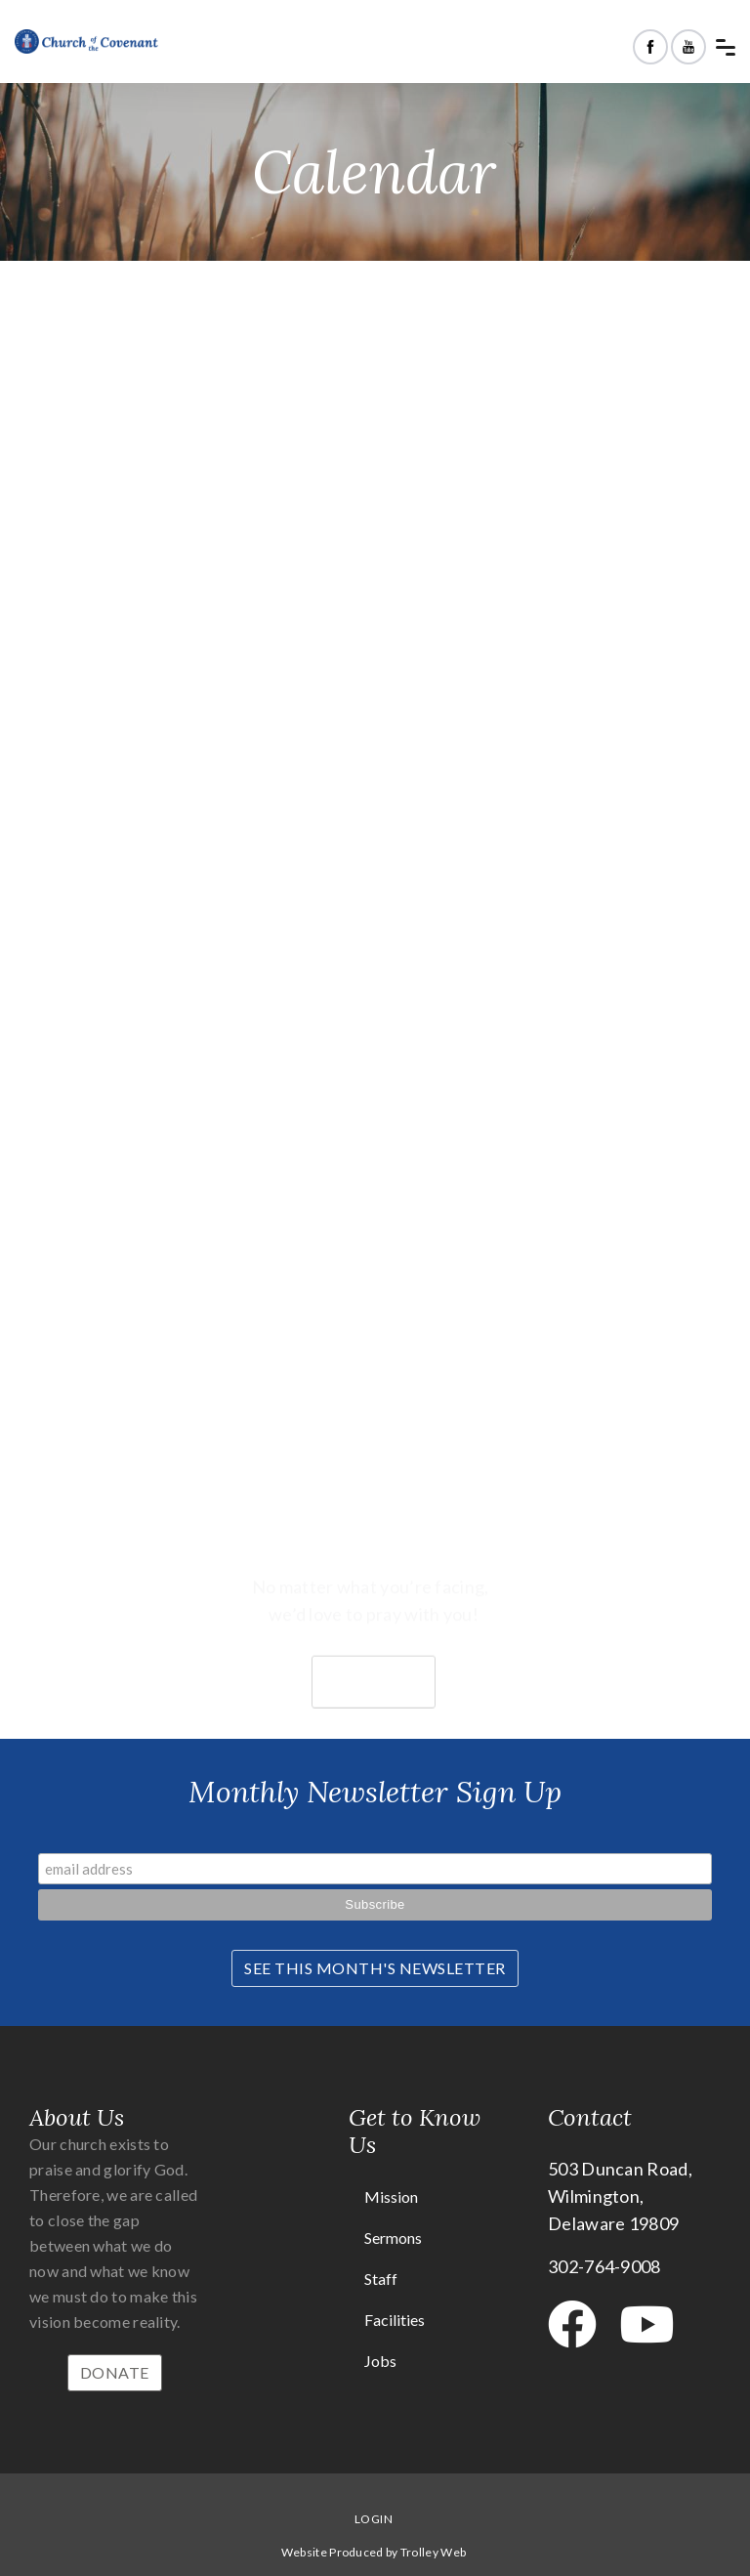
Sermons (393, 2237)
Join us (373, 1703)
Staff (380, 2278)
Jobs (380, 2360)
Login (374, 2519)
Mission (391, 2196)
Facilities (394, 2319)
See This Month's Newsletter (375, 1968)
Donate (114, 2372)
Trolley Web (433, 2552)
